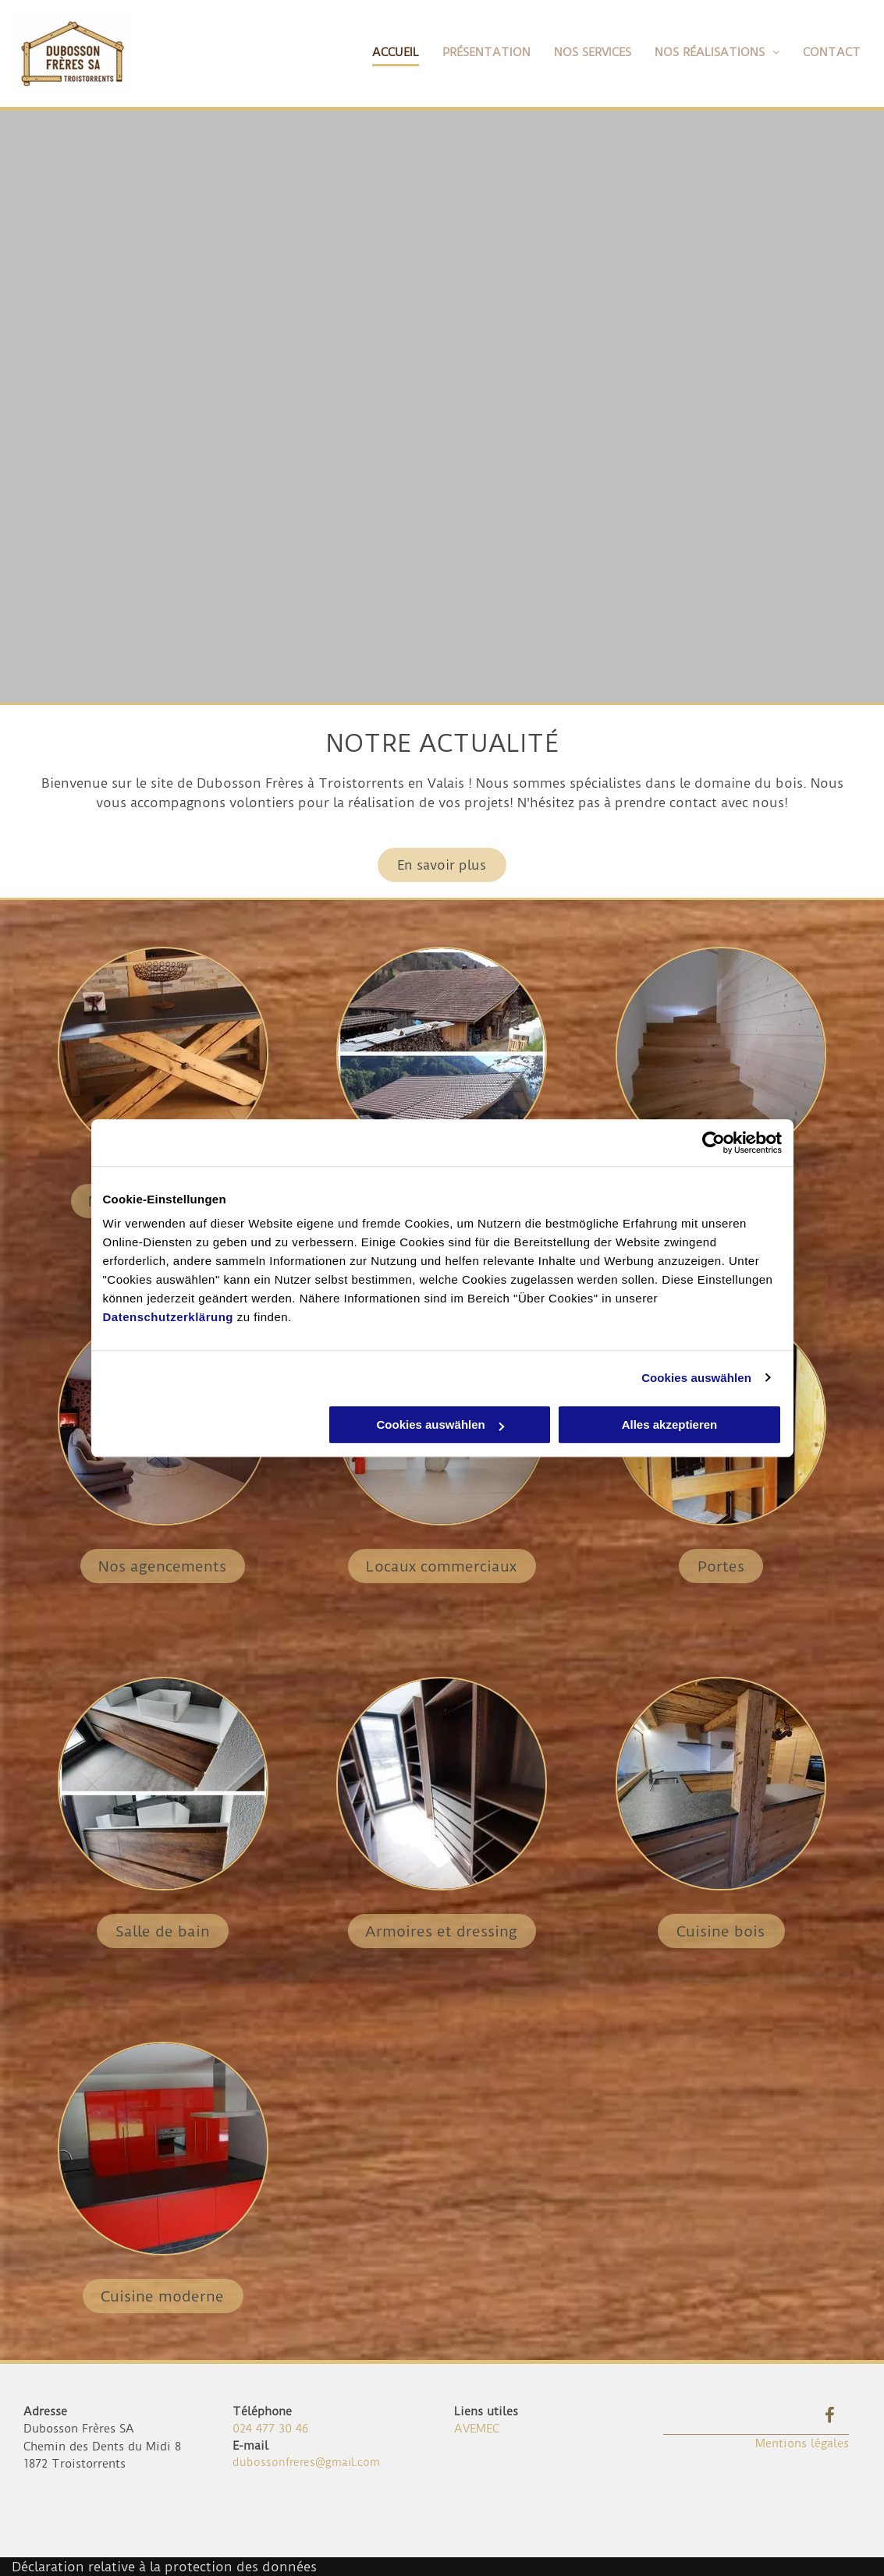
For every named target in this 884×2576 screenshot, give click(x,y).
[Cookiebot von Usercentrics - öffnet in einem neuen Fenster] (713, 1142)
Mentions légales (802, 2443)
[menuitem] (384, 53)
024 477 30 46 (270, 2429)
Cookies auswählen (696, 1377)
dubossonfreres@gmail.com (306, 2462)
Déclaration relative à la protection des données (164, 2566)
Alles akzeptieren (670, 1424)
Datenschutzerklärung (168, 1316)
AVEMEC (476, 2429)
